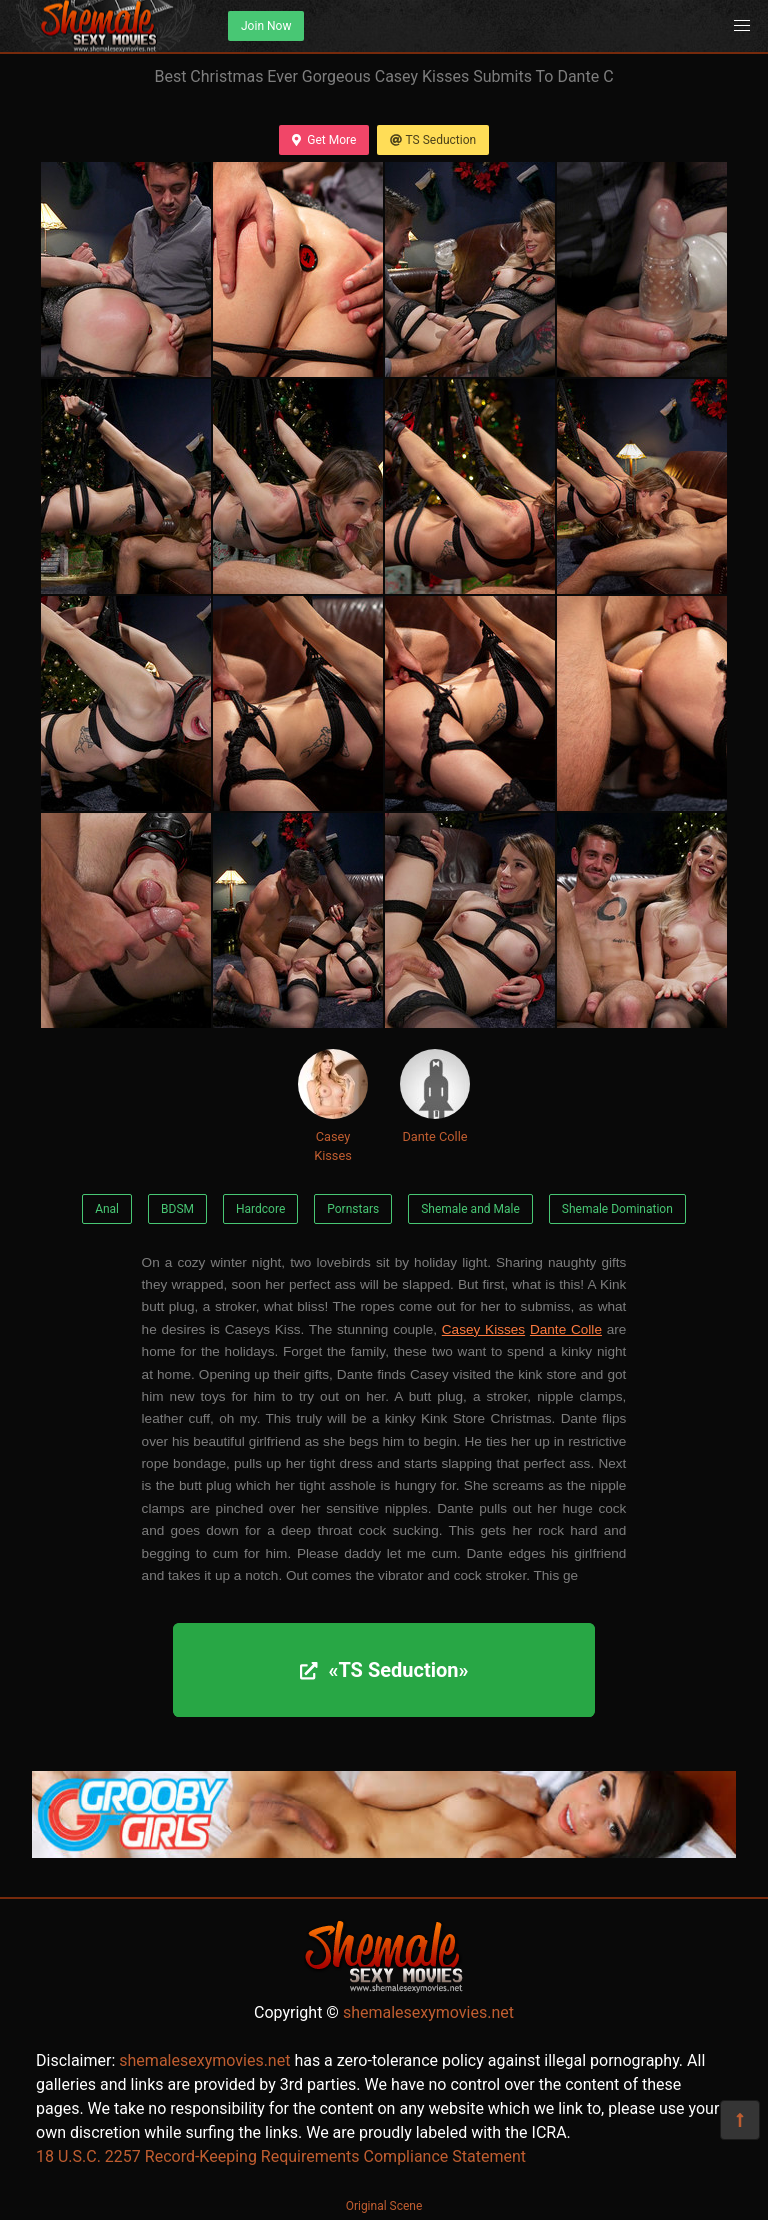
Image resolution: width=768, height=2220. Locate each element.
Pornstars (353, 1209)
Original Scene (384, 2206)
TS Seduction (433, 140)
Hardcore (260, 1209)
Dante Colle (435, 1096)
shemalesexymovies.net (428, 2012)
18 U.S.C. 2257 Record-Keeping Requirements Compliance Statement (281, 2156)
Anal (107, 1209)
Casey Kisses (333, 1106)
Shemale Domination (617, 1209)
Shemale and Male (470, 1209)
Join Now (266, 26)
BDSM (177, 1209)
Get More (324, 140)
